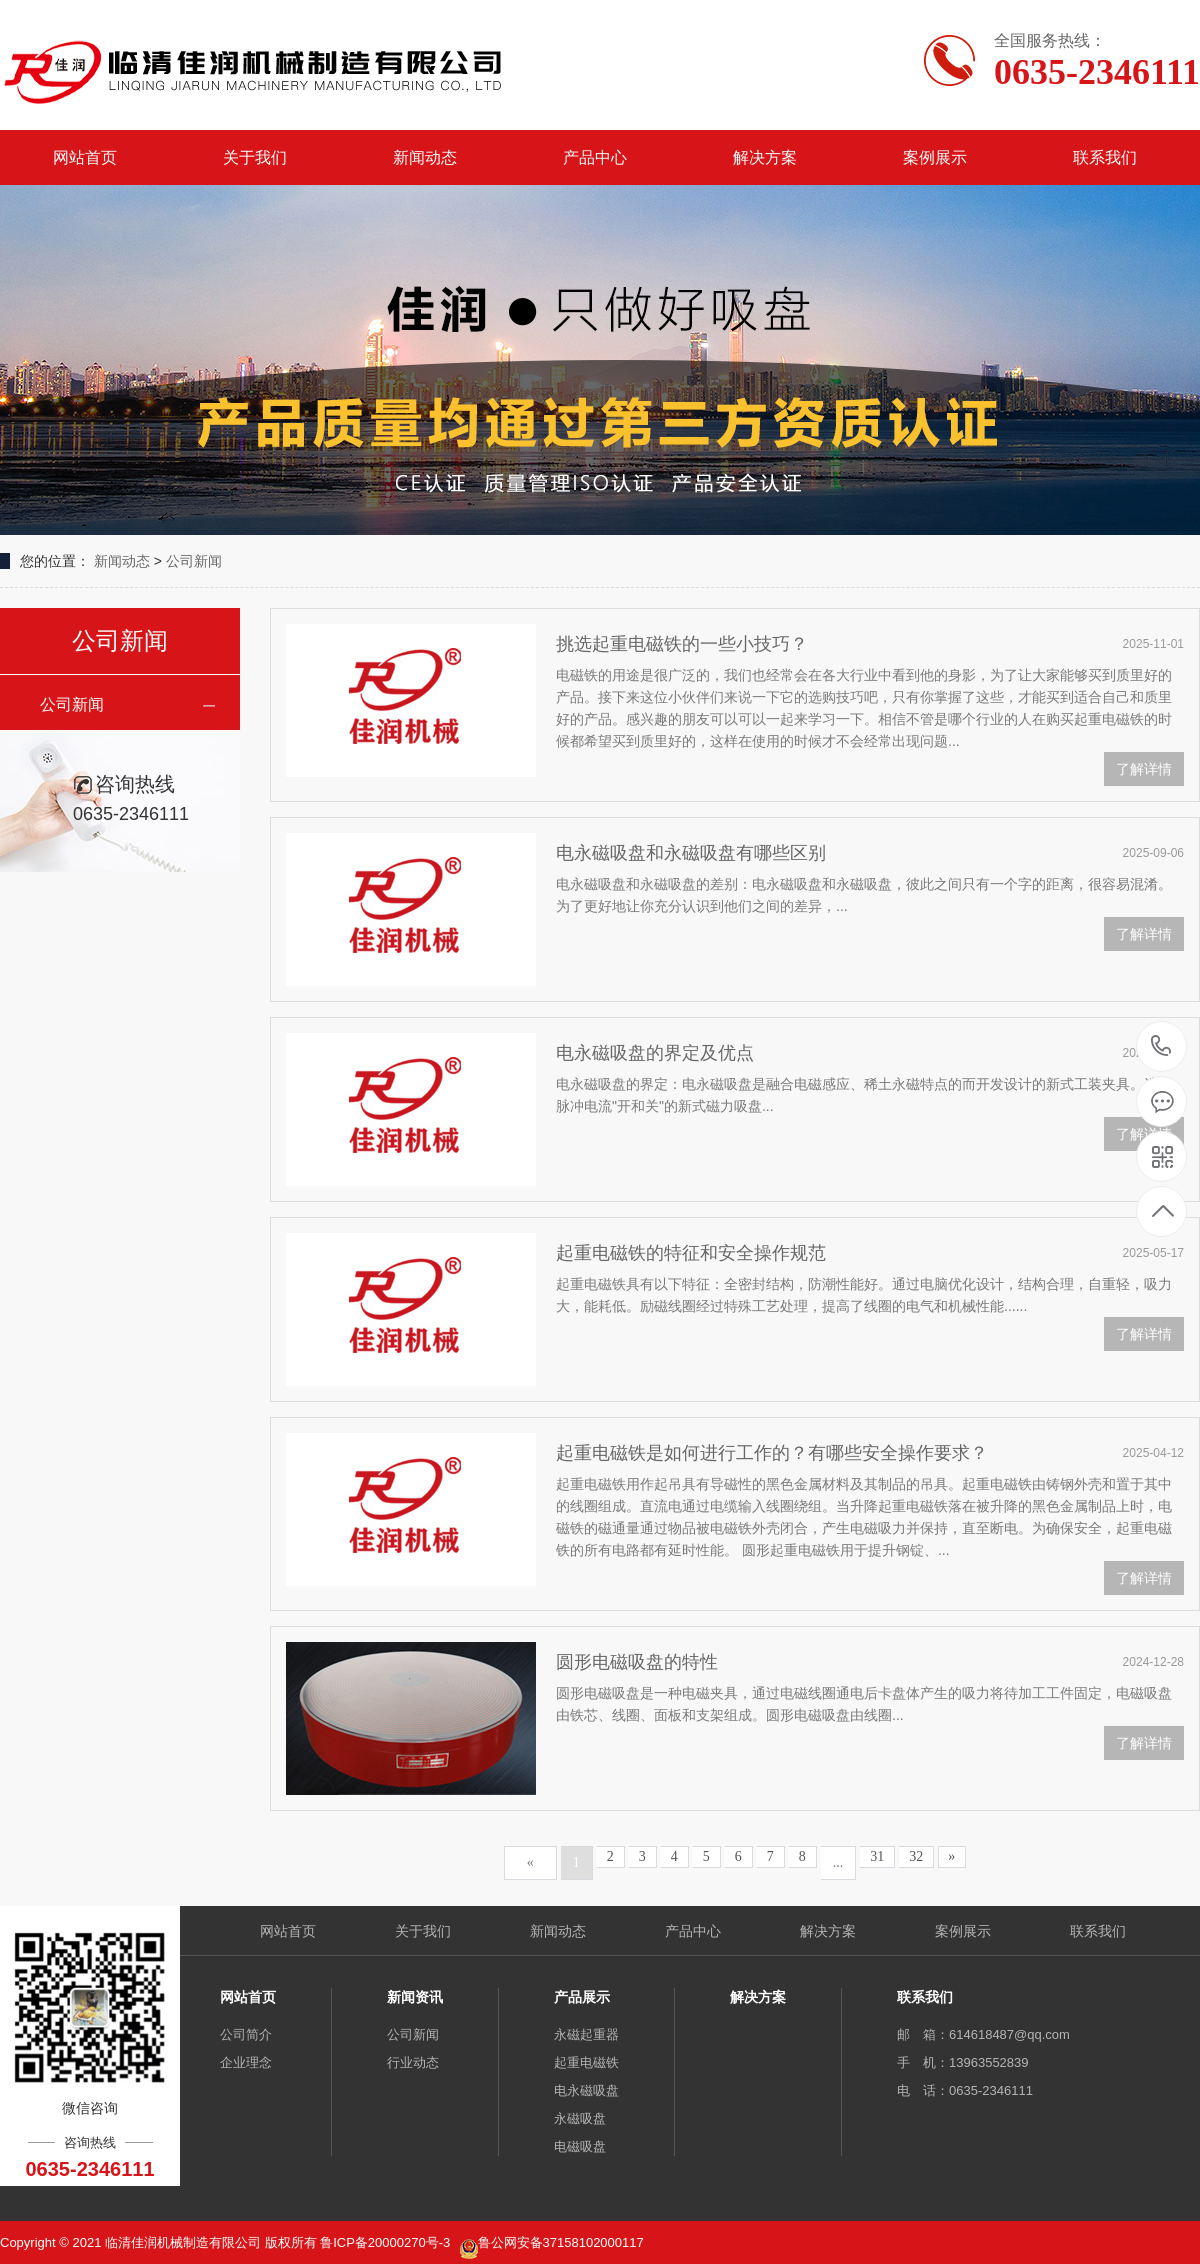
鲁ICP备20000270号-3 (387, 2242)
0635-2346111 (1161, 1047)
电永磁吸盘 (586, 2090)
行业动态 (413, 2062)
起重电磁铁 (586, 2062)
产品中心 (595, 157)
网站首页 (85, 157)
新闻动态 (425, 157)
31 (877, 1856)
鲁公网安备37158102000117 (561, 2242)
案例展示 (935, 157)
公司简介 (246, 2034)
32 (916, 1856)
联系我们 (1105, 157)
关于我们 (255, 157)
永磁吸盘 (580, 2118)
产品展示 (582, 1997)
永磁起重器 (586, 2034)
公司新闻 (194, 561)
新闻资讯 (415, 1997)
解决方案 (765, 157)
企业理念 (246, 2062)
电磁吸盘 (580, 2146)
